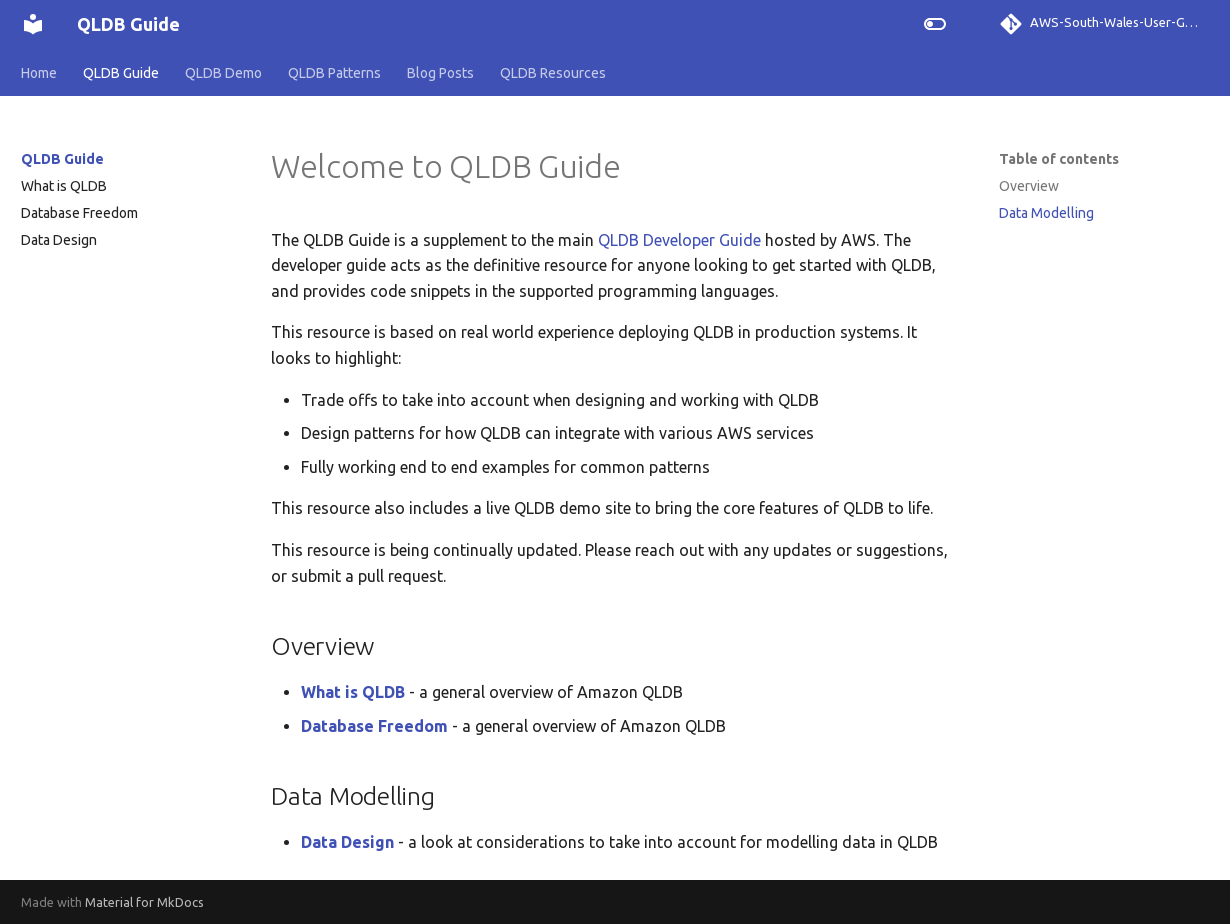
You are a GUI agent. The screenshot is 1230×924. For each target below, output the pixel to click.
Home (39, 73)
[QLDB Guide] (33, 24)
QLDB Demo (223, 73)
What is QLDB (64, 186)
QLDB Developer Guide (679, 240)
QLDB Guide (121, 73)
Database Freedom (79, 213)
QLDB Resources (553, 73)
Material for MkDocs (144, 902)
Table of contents (1059, 159)
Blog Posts (440, 73)
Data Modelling (1046, 213)
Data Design (59, 240)
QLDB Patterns (334, 73)
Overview (1029, 186)
